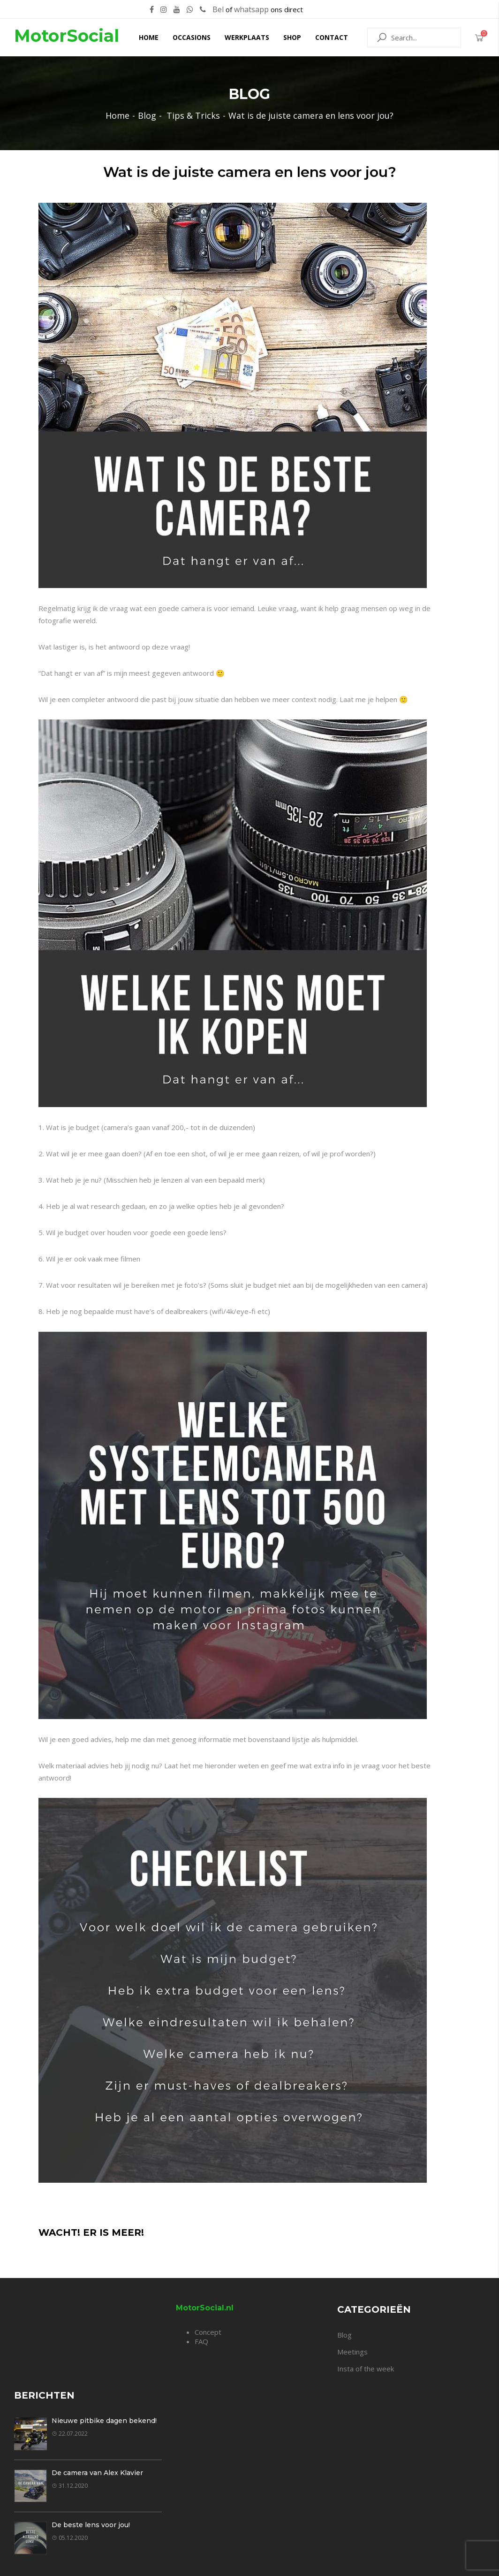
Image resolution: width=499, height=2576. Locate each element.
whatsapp (251, 9)
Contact (331, 37)
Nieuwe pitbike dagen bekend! (104, 2420)
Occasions (192, 37)
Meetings (352, 2351)
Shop (292, 37)
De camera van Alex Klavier (97, 2473)
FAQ (201, 2341)
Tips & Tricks (193, 115)
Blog (147, 115)
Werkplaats (247, 37)
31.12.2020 (70, 2486)
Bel (218, 9)
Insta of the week (365, 2368)
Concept (208, 2332)
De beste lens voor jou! (91, 2525)
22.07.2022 (70, 2434)
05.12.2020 (70, 2538)
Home (149, 37)
